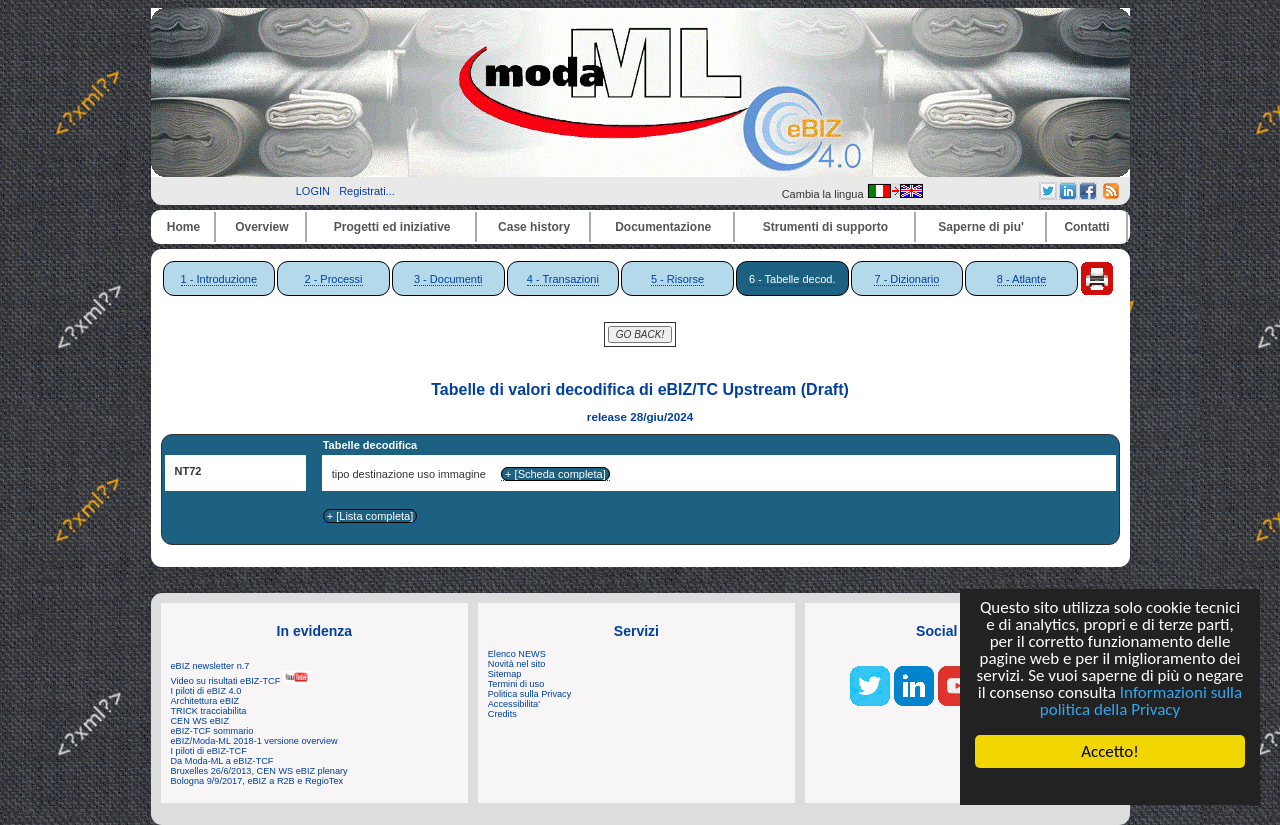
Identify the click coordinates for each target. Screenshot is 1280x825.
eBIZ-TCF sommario (212, 731)
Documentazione (663, 227)
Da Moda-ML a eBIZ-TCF (222, 761)
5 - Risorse (677, 279)
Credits (502, 714)
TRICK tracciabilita (209, 711)
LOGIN (313, 191)
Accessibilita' (514, 704)
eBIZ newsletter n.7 (210, 666)
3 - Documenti (448, 279)
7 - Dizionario (906, 279)
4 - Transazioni (563, 279)
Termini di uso (516, 684)
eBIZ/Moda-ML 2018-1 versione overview (254, 741)
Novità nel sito (517, 664)
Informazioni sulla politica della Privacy (1141, 701)
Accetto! (1110, 751)
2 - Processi (333, 279)
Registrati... (367, 191)
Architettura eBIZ (205, 701)
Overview (261, 227)
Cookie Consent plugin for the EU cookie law (1110, 786)
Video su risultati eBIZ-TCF (240, 681)
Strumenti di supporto (825, 227)
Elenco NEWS (517, 654)
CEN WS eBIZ (200, 721)
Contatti (1086, 227)
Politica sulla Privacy (529, 694)
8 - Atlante (1022, 279)
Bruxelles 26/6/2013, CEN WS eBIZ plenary (259, 771)
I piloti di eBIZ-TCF (209, 751)
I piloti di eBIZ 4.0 (206, 691)
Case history (534, 227)
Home (183, 227)
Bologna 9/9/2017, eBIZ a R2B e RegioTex (257, 781)
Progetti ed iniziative (392, 227)
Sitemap (505, 674)
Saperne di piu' (981, 227)
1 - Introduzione (219, 279)
